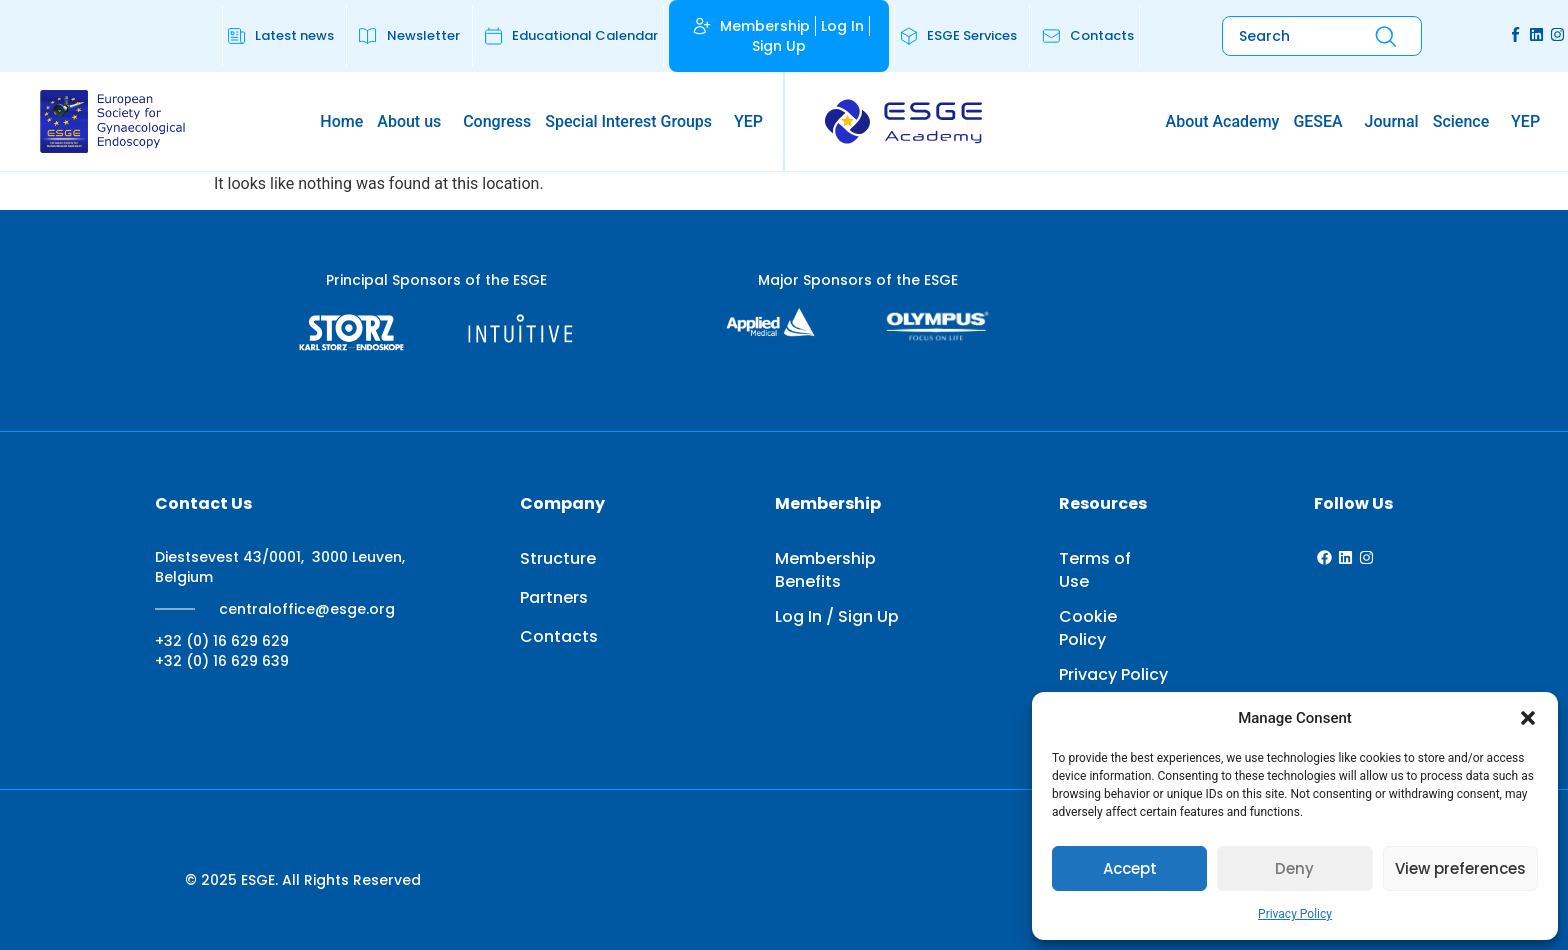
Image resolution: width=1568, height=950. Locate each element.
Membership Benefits (825, 570)
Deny (1294, 868)
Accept (1130, 868)
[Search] (1386, 36)
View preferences (1460, 868)
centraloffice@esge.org (307, 609)
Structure (558, 558)
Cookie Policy (1088, 628)
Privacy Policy (1295, 914)
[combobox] (1283, 36)
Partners (554, 597)
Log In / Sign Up (837, 616)
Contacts (559, 636)
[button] (1528, 718)
